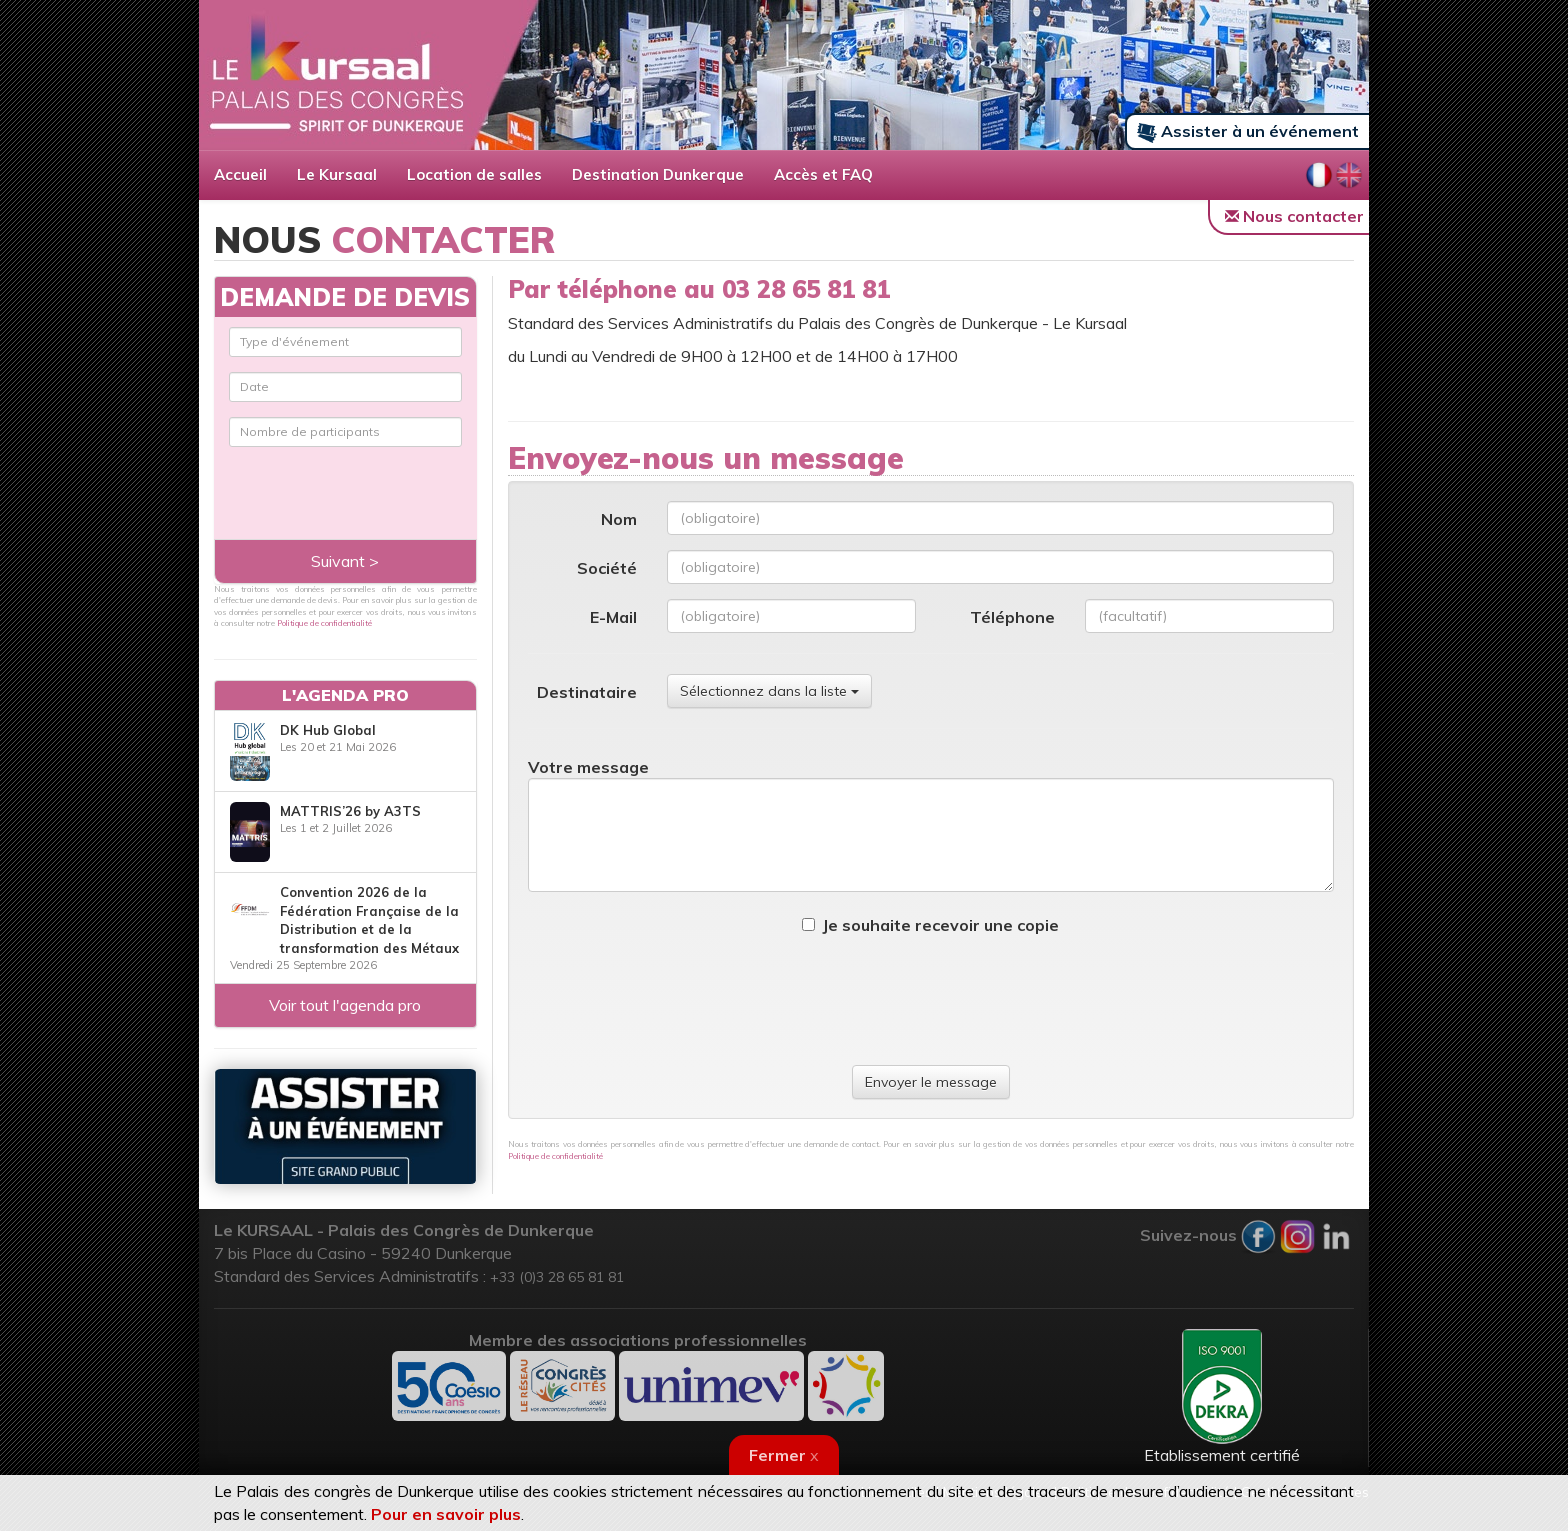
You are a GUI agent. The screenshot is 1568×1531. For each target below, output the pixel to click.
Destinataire (587, 692)
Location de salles (474, 174)
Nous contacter (1294, 216)
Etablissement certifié (1222, 1397)
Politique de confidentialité (555, 1156)
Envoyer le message (931, 1082)
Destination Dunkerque (658, 174)
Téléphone (1012, 617)
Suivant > (345, 561)
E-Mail (613, 617)
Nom (619, 519)
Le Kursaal (337, 174)
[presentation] (931, 1001)
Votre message (588, 767)
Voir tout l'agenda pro (345, 1005)
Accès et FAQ (823, 174)
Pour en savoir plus (446, 1514)
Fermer (784, 1455)
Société (607, 568)
